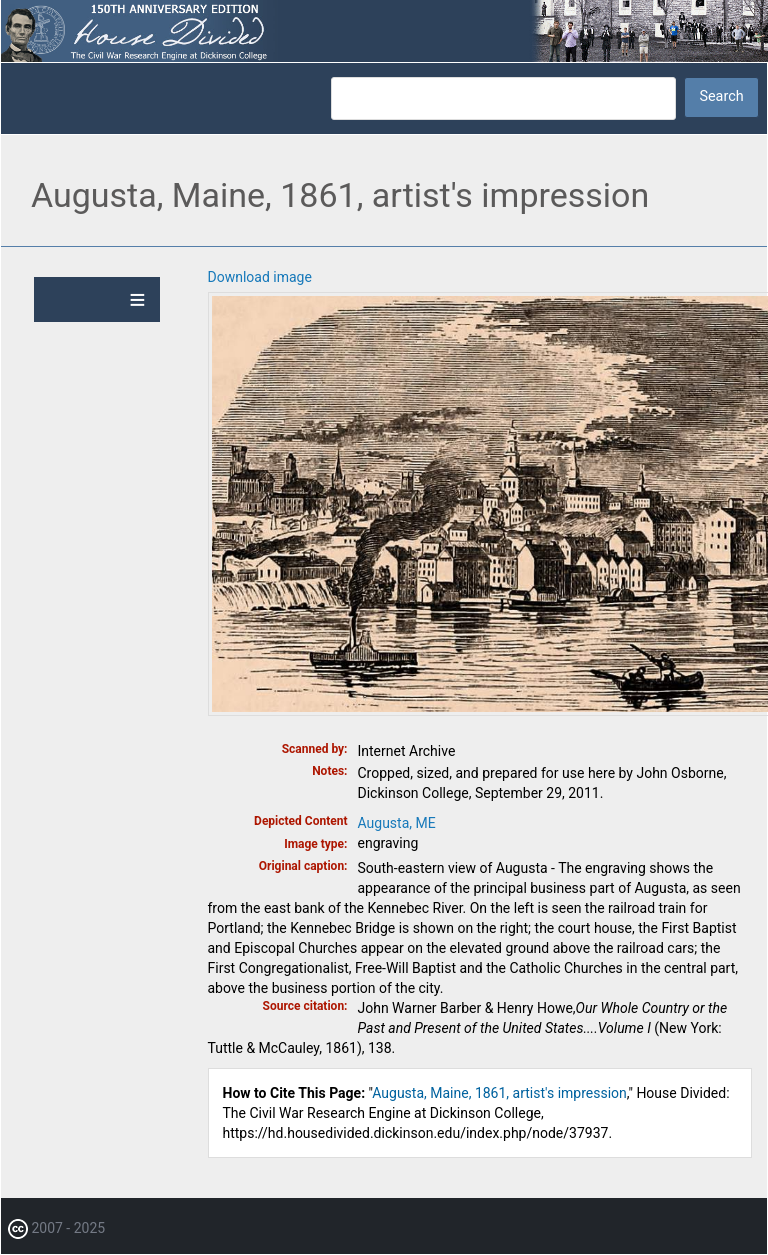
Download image (260, 277)
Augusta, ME (397, 823)
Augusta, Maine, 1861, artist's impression (499, 1093)
